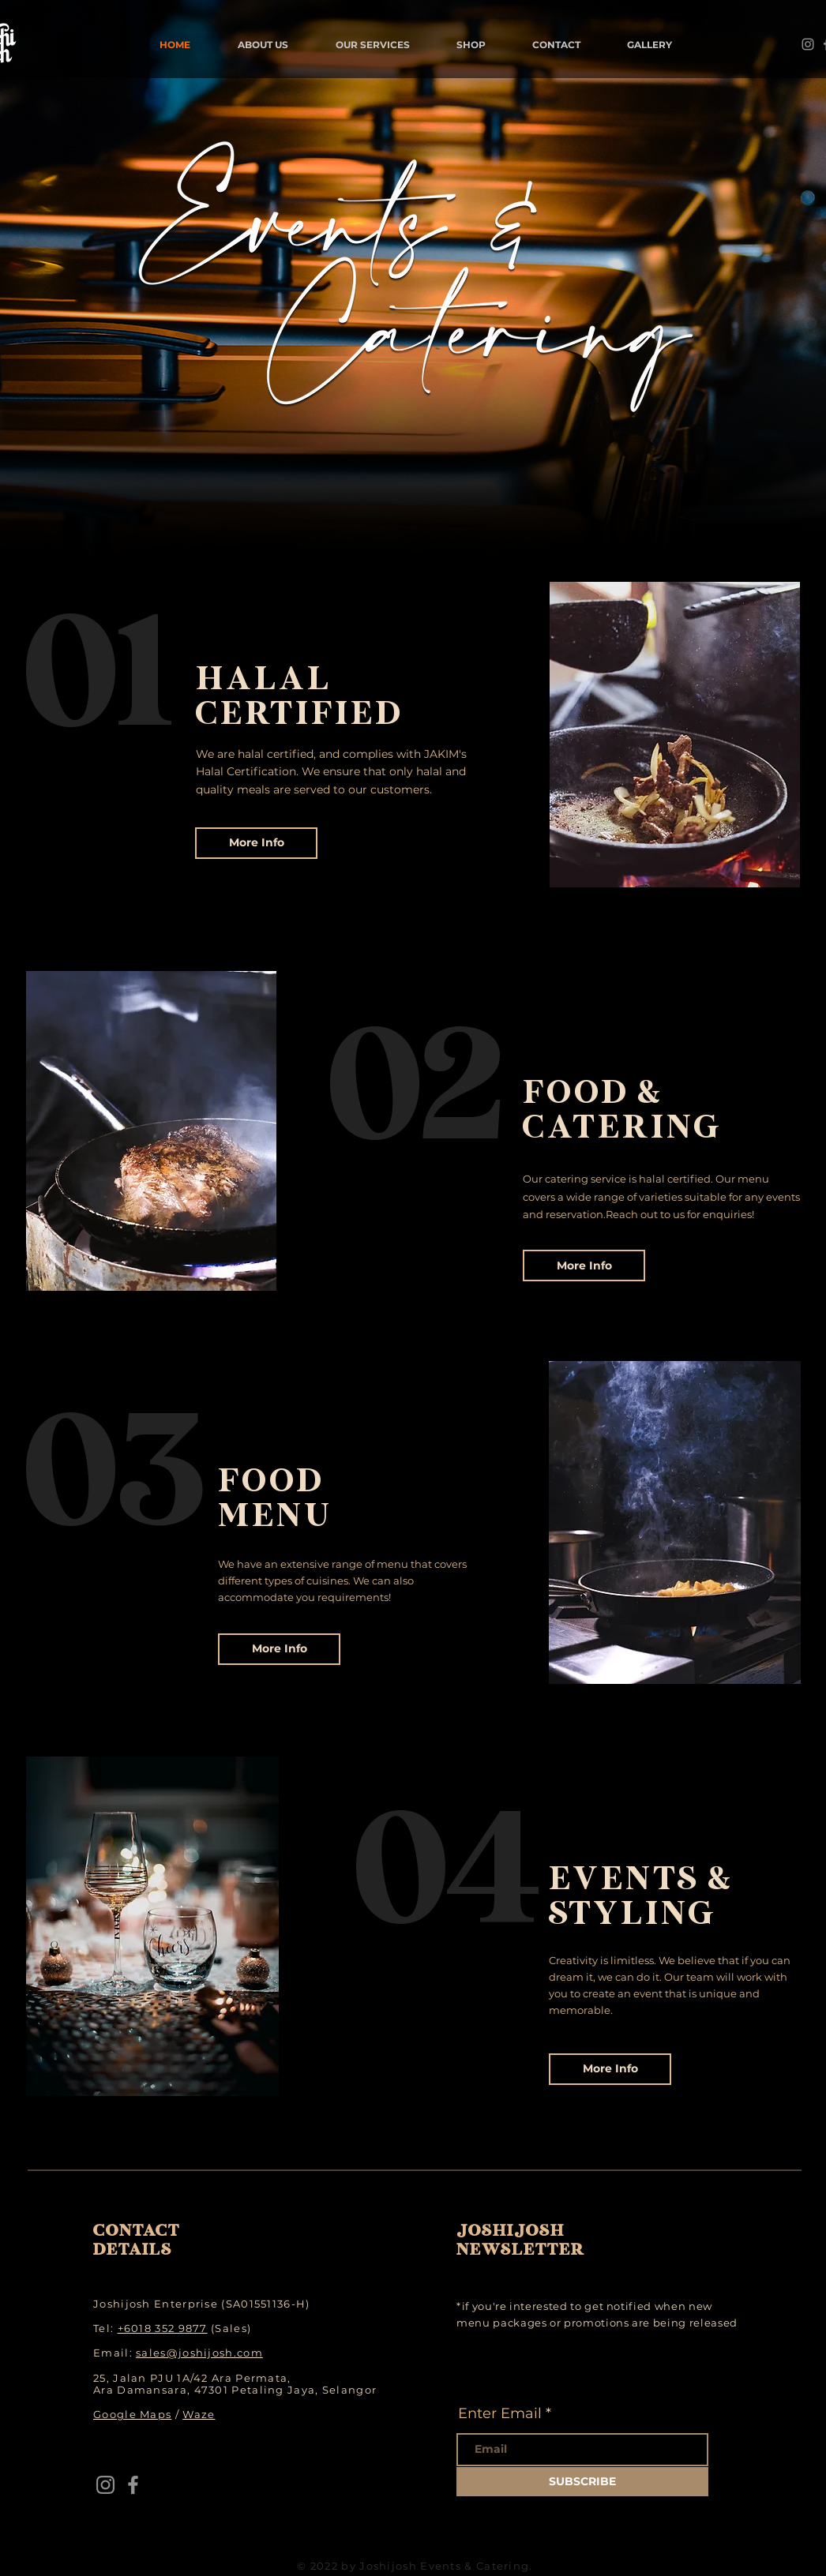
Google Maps (132, 2414)
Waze (198, 2414)
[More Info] (256, 843)
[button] (263, 45)
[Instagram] (808, 44)
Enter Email (500, 2413)
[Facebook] (133, 2485)
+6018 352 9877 (163, 2328)
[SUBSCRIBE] (582, 2481)
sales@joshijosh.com (199, 2352)
